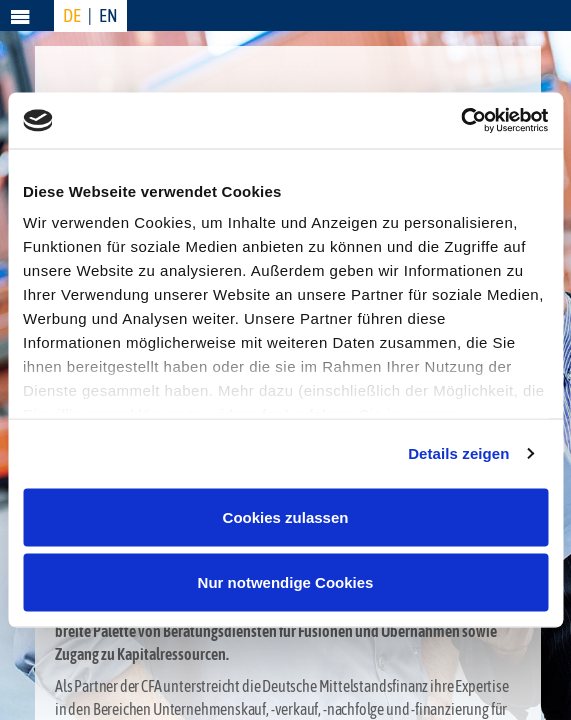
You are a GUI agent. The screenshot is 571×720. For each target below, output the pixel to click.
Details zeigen (458, 453)
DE (72, 15)
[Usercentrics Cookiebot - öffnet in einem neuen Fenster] (460, 121)
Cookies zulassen (286, 516)
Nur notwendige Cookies (286, 582)
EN (108, 15)
